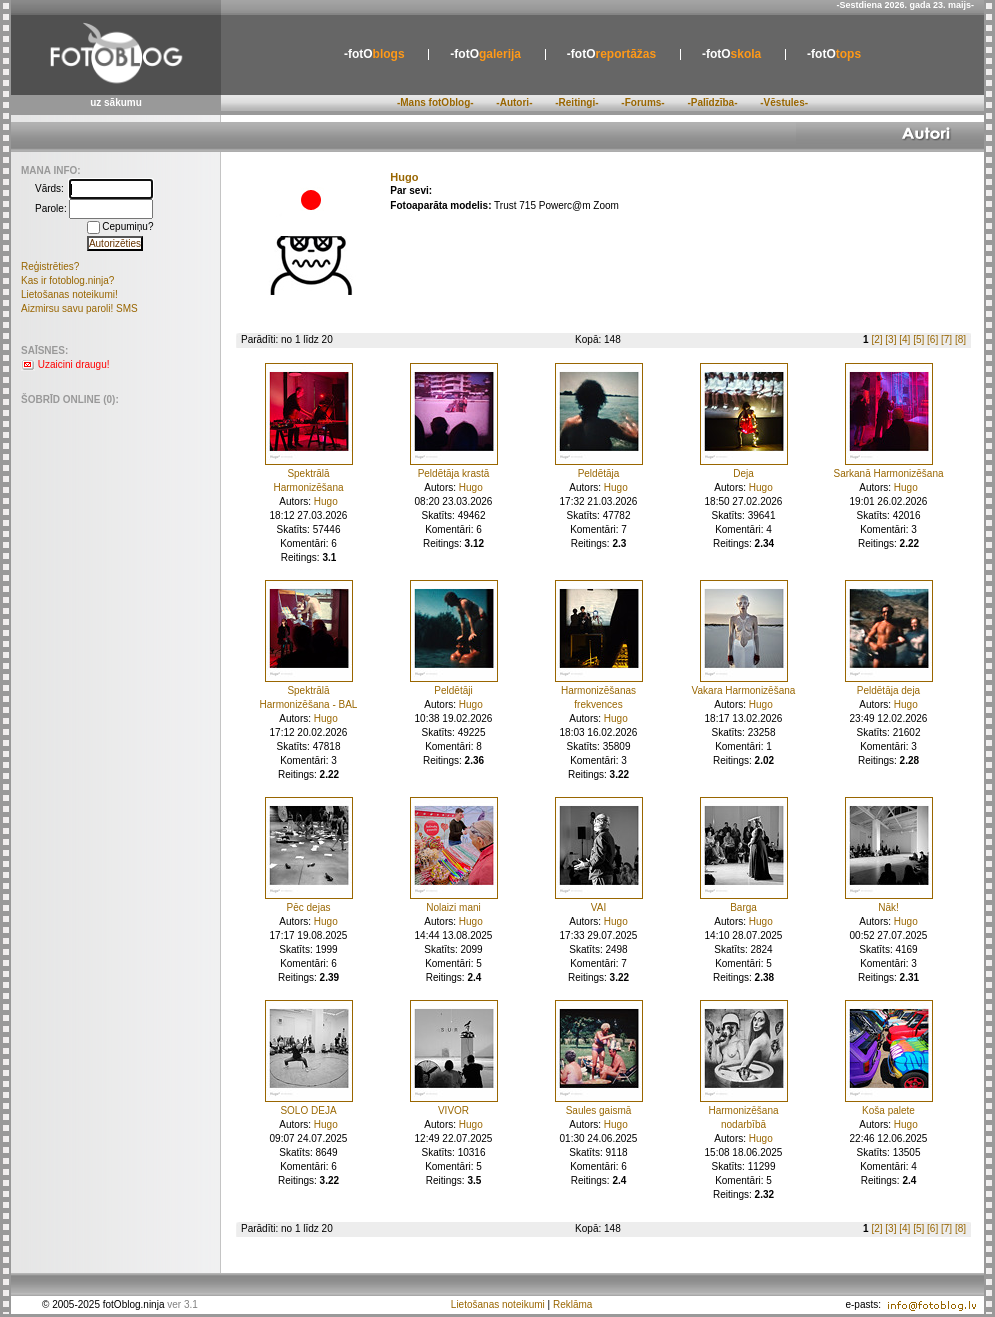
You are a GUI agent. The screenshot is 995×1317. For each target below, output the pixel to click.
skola (731, 54)
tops (834, 54)
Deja (743, 473)
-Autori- (514, 102)
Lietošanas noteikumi (498, 1304)
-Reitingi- (576, 102)
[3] (890, 339)
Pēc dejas (309, 907)
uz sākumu (116, 102)
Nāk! (888, 907)
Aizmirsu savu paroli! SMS (79, 308)
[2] (876, 339)
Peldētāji (453, 690)
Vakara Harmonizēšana (744, 690)
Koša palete (888, 1110)
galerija (485, 54)
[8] (960, 339)
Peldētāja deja (888, 690)
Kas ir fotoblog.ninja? (67, 280)
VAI (598, 907)
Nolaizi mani (453, 907)
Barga (743, 907)
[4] (904, 339)
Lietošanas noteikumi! (69, 294)
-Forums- (642, 102)
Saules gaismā (599, 1110)
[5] (918, 339)
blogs (374, 54)
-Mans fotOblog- (435, 102)
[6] (932, 339)
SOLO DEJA (308, 1110)
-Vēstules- (784, 102)
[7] (946, 339)
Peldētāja (599, 473)
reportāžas (611, 54)
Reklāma (572, 1304)
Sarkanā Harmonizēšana (888, 473)
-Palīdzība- (712, 102)
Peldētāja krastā (454, 473)
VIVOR (453, 1110)
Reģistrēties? (50, 266)
